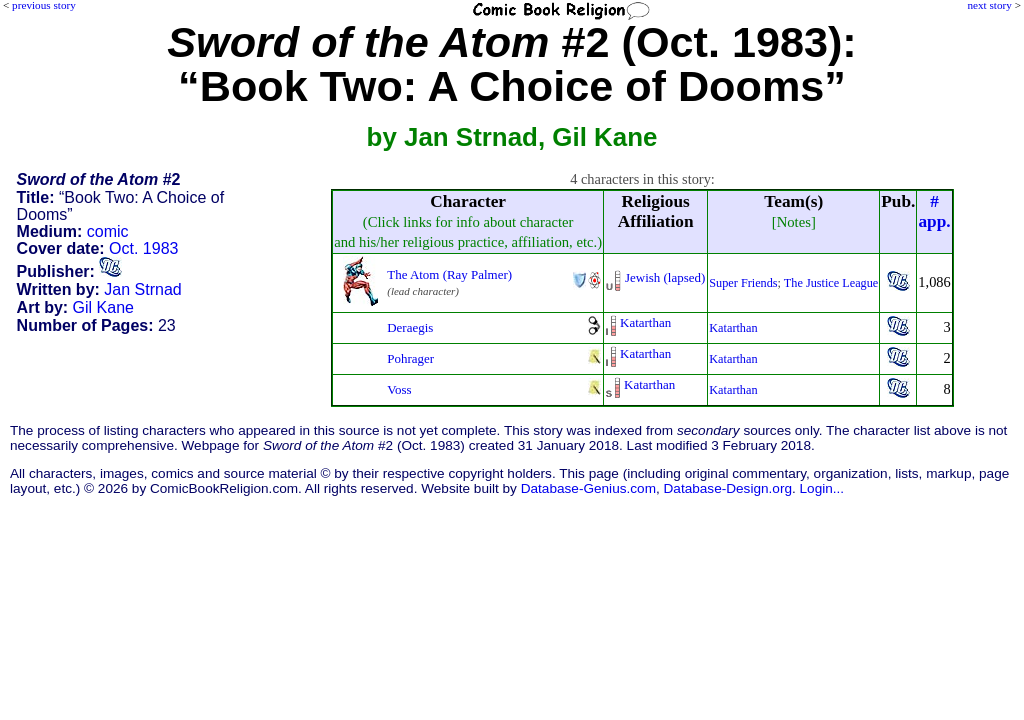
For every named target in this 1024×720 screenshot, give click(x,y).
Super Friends (743, 283)
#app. (934, 211)
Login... (822, 488)
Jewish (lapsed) (665, 277)
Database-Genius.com (588, 488)
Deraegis (410, 327)
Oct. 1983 (143, 248)
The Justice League (831, 283)
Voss (399, 389)
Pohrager (410, 358)
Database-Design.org (728, 488)
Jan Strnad (142, 289)
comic (108, 231)
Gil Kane (103, 307)
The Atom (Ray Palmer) (449, 274)
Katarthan (645, 322)
